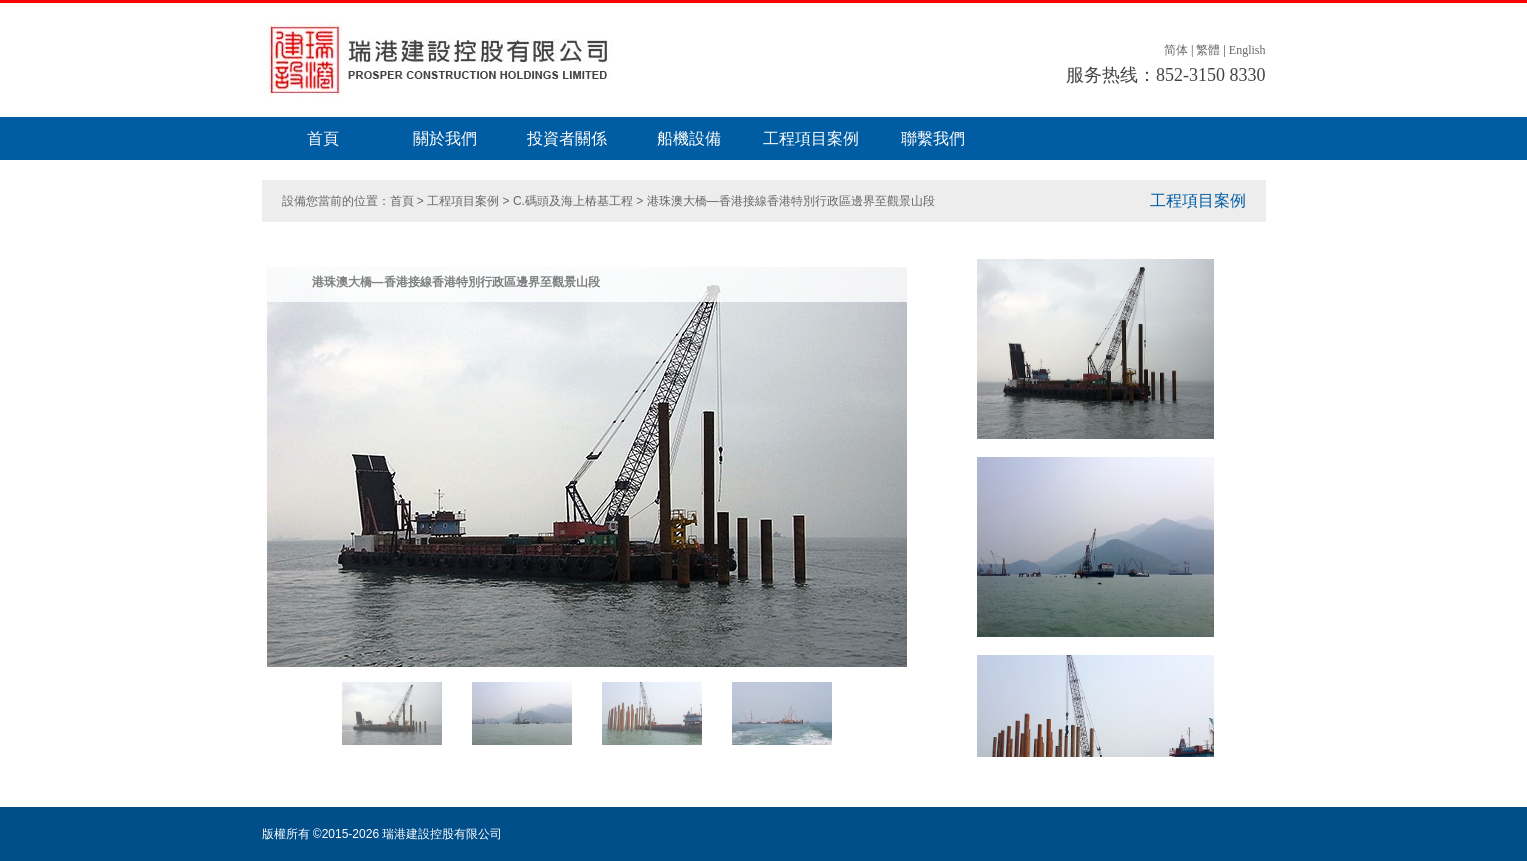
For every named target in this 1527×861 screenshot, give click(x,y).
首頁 (323, 138)
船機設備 (689, 138)
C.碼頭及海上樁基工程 (573, 201)
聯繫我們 (933, 138)
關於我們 (445, 138)
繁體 (1208, 50)
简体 (1176, 50)
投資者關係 (567, 138)
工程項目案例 (811, 138)
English (1247, 50)
